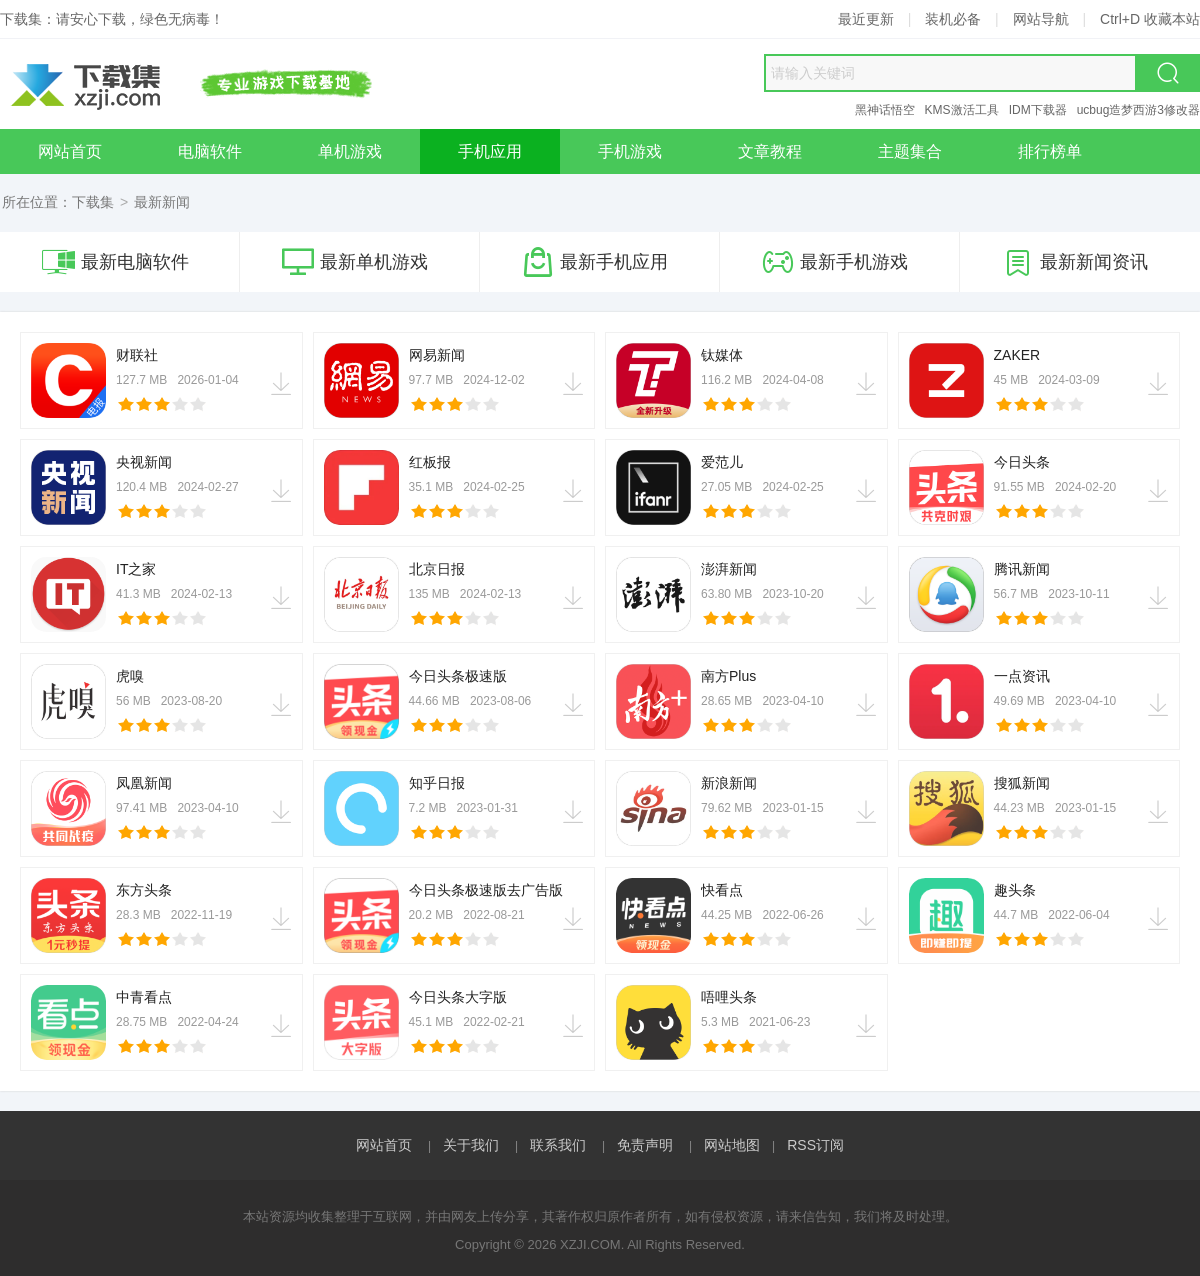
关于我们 (471, 1145)
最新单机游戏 (355, 262)
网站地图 (732, 1145)
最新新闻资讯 (1075, 262)
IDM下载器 (1038, 110)
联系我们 (558, 1145)
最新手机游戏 (835, 262)
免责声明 (645, 1145)
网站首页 (384, 1145)
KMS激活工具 (962, 110)
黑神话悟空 (885, 110)
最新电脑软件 (115, 262)
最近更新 (866, 19)
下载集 (93, 202)
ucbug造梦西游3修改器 (1138, 110)
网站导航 (1041, 19)
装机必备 (953, 19)
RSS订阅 (815, 1145)
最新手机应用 (595, 262)
